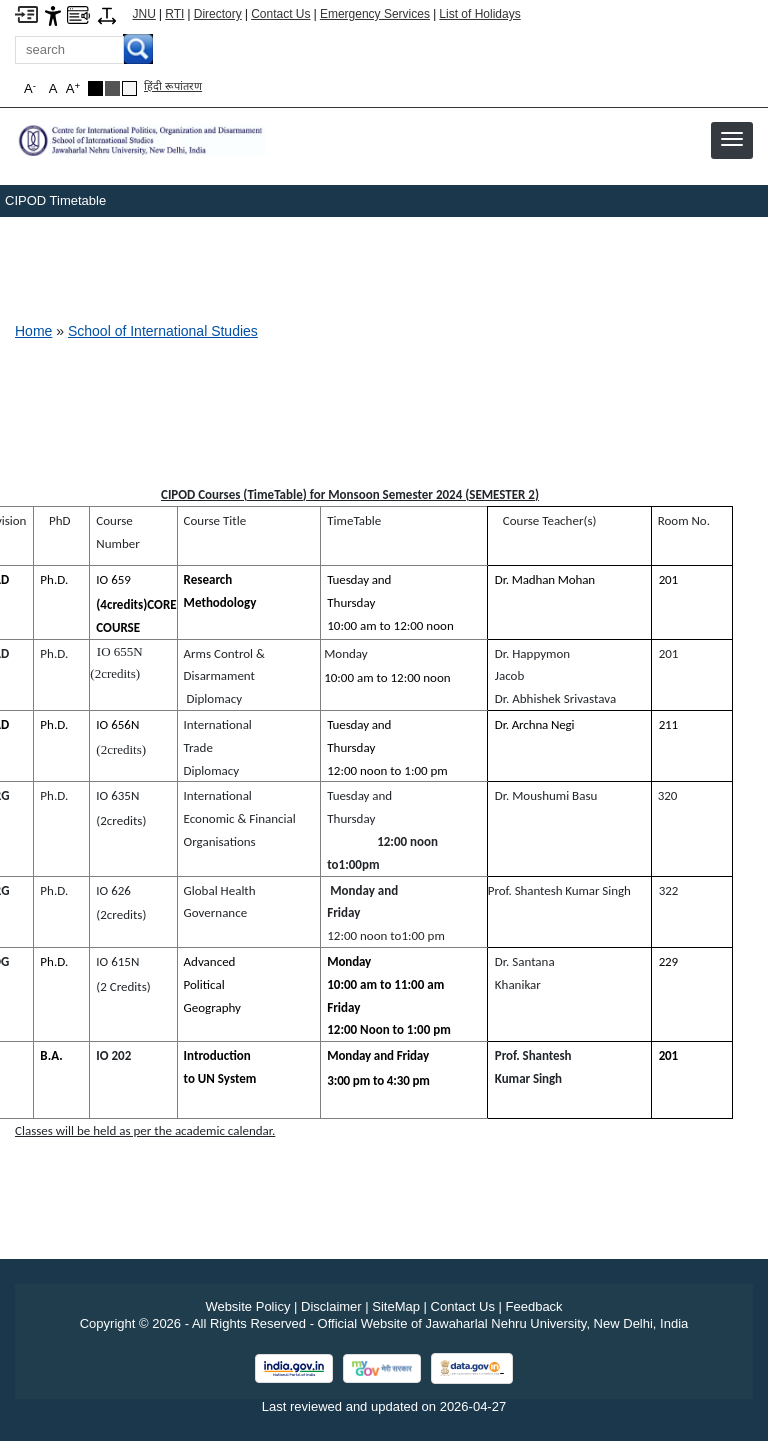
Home (33, 331)
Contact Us (280, 14)
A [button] (73, 88)
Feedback (534, 1306)
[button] (732, 139)
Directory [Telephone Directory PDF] (218, 14)
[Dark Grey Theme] (112, 88)
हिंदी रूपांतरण (173, 86)
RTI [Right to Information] (174, 14)
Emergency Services (375, 14)
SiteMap (396, 1306)
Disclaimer (331, 1306)
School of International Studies (163, 331)
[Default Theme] (129, 88)
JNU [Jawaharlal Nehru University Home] (144, 14)
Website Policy (247, 1306)
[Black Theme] (95, 88)
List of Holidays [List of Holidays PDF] (479, 14)
